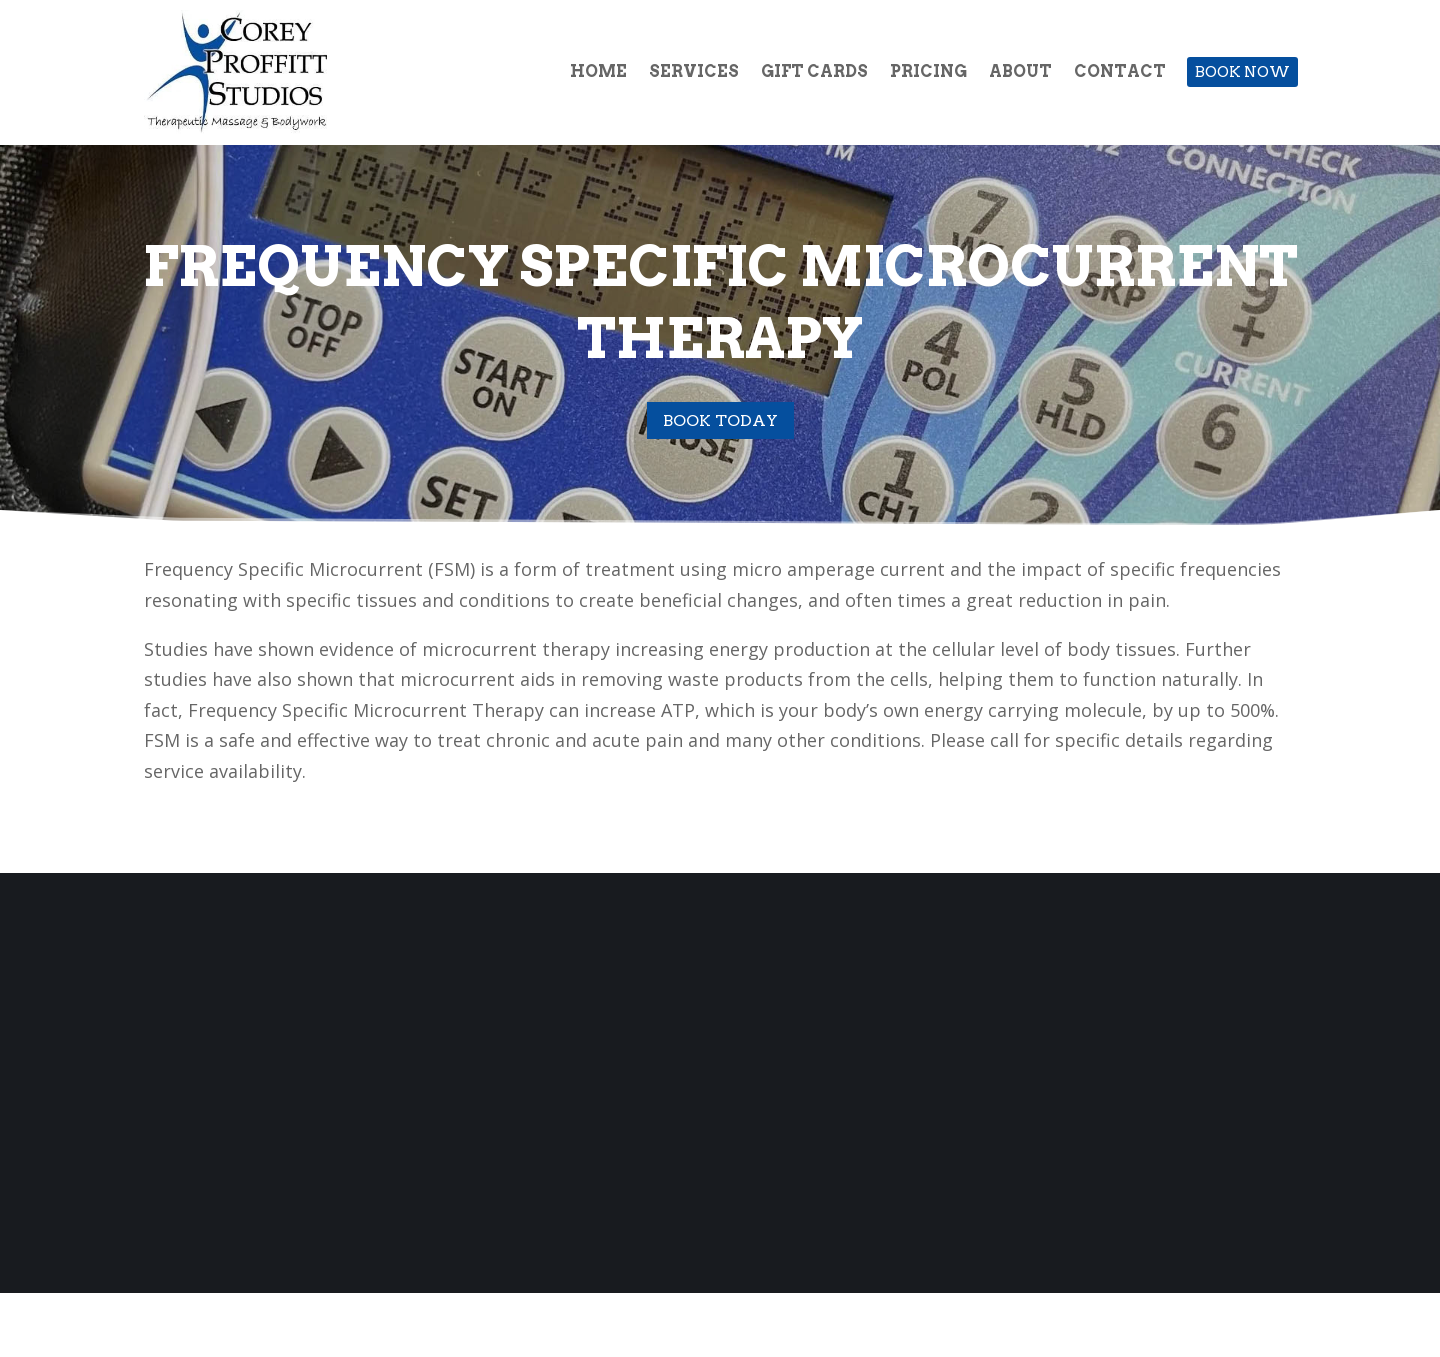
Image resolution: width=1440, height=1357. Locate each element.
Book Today (720, 420)
